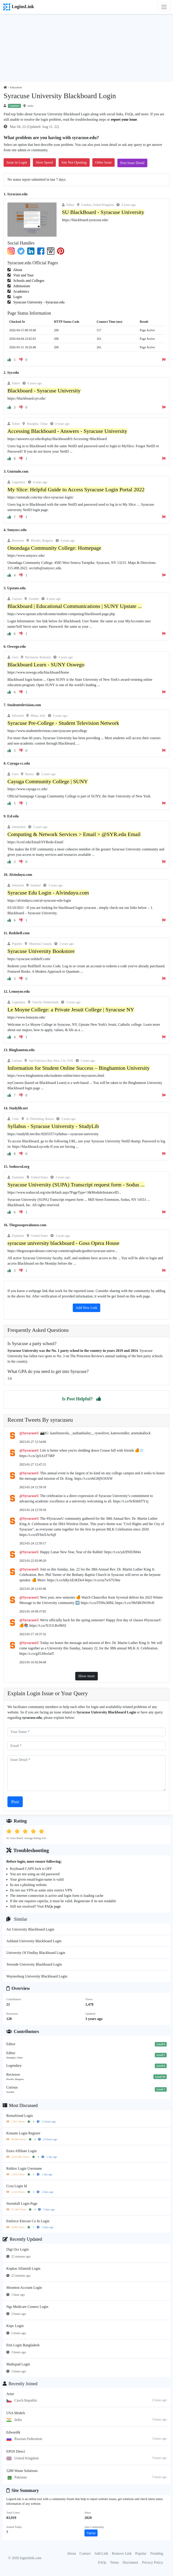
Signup (91, 2533)
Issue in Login (17, 162)
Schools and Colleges (28, 281)
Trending (156, 2553)
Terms (114, 2562)
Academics (20, 291)
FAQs (102, 2562)
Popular (140, 2553)
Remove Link (122, 2553)
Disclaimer (130, 2562)
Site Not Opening (74, 162)
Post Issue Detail (132, 163)
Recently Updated (22, 2239)
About (17, 270)
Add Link (101, 2553)
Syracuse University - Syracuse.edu (38, 302)
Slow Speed (44, 162)
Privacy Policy (152, 2562)
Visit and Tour (23, 275)
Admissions (21, 286)
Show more (86, 1676)
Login (17, 297)
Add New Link (86, 1308)
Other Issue (103, 162)
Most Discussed (20, 2105)
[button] (98, 1399)
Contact (85, 2553)
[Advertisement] (86, 47)
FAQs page (53, 1906)
